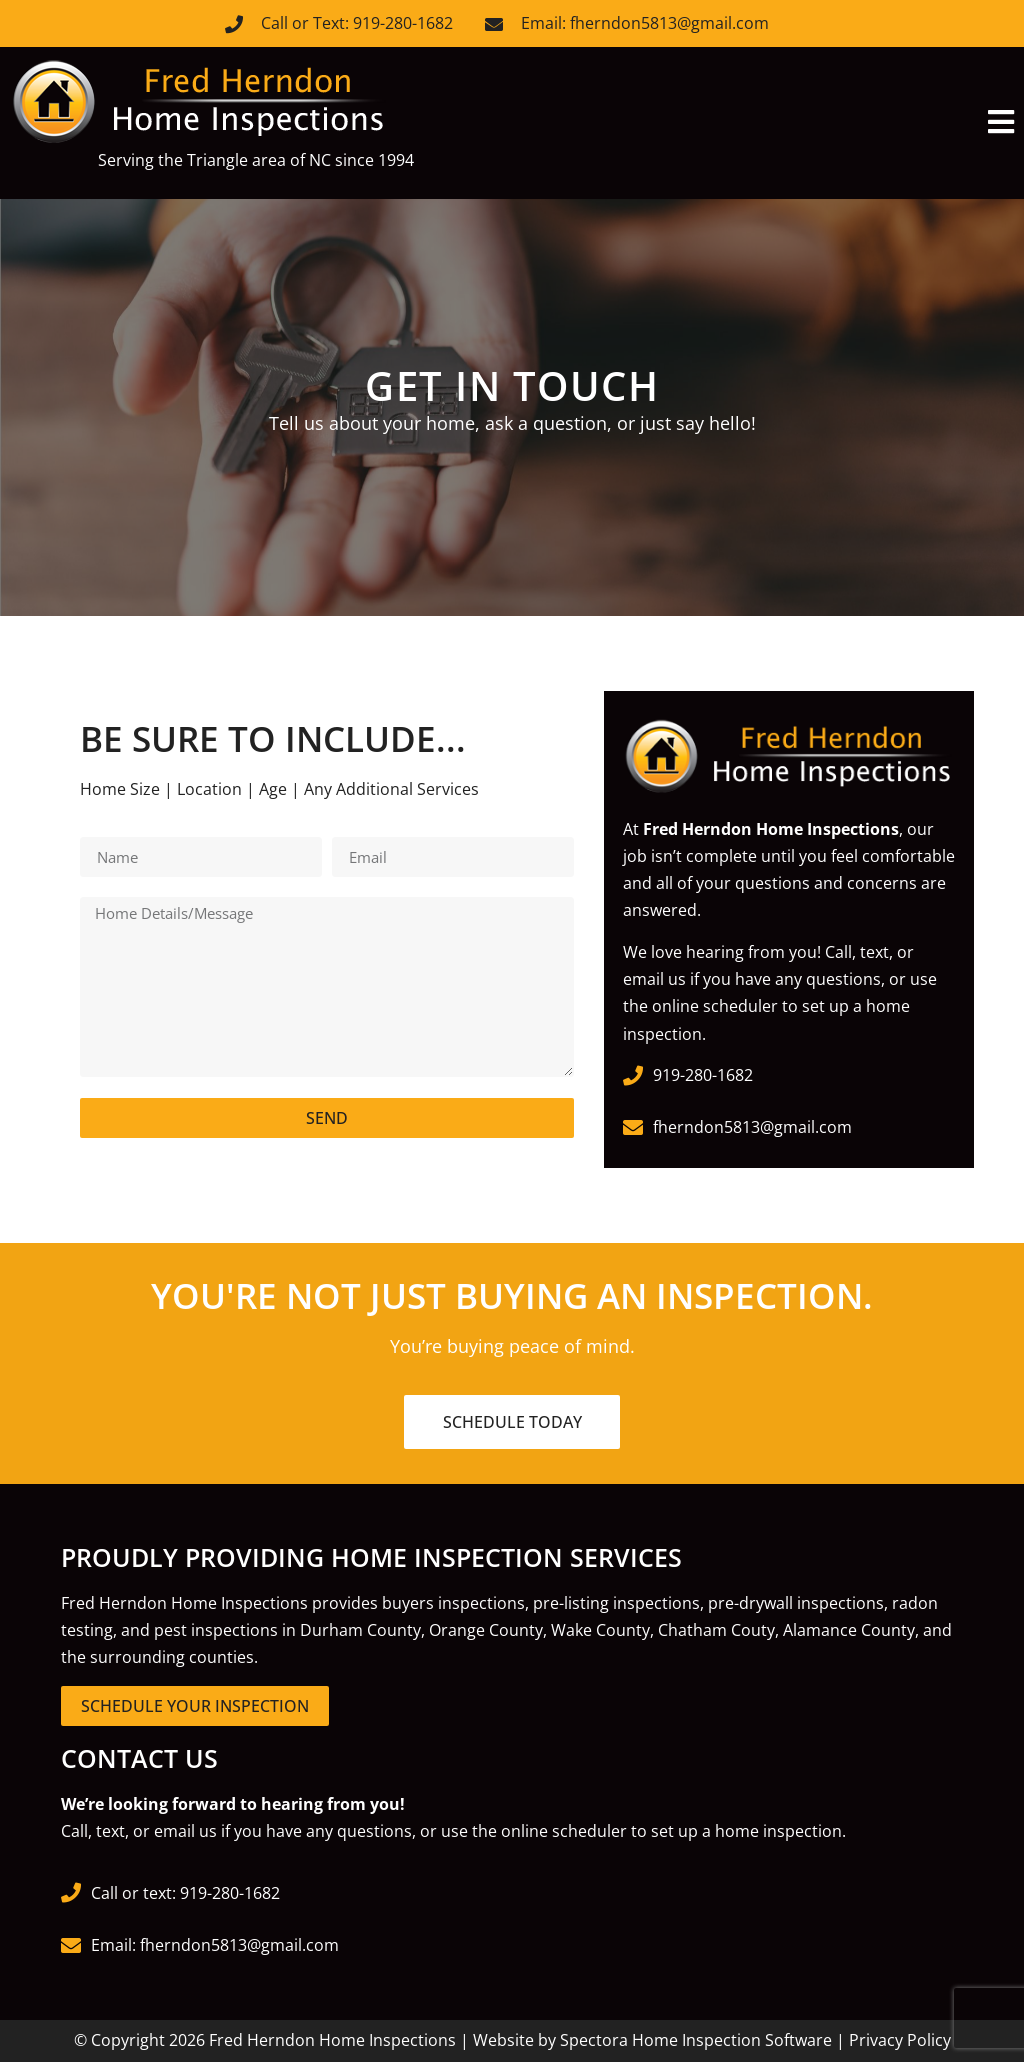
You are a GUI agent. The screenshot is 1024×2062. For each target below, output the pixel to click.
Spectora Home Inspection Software (696, 2040)
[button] (768, 122)
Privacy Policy (900, 2040)
